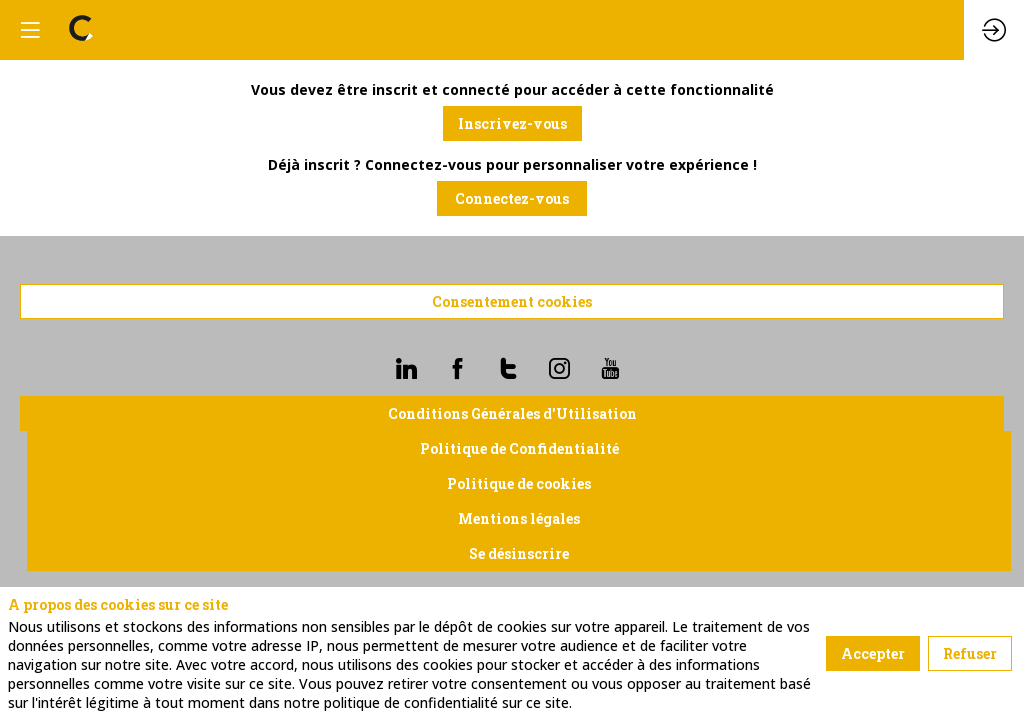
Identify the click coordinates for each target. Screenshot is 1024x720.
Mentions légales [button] (519, 518)
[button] (512, 123)
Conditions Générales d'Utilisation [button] (512, 413)
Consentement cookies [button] (512, 301)
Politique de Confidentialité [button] (519, 448)
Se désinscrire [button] (519, 553)
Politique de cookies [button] (519, 483)
